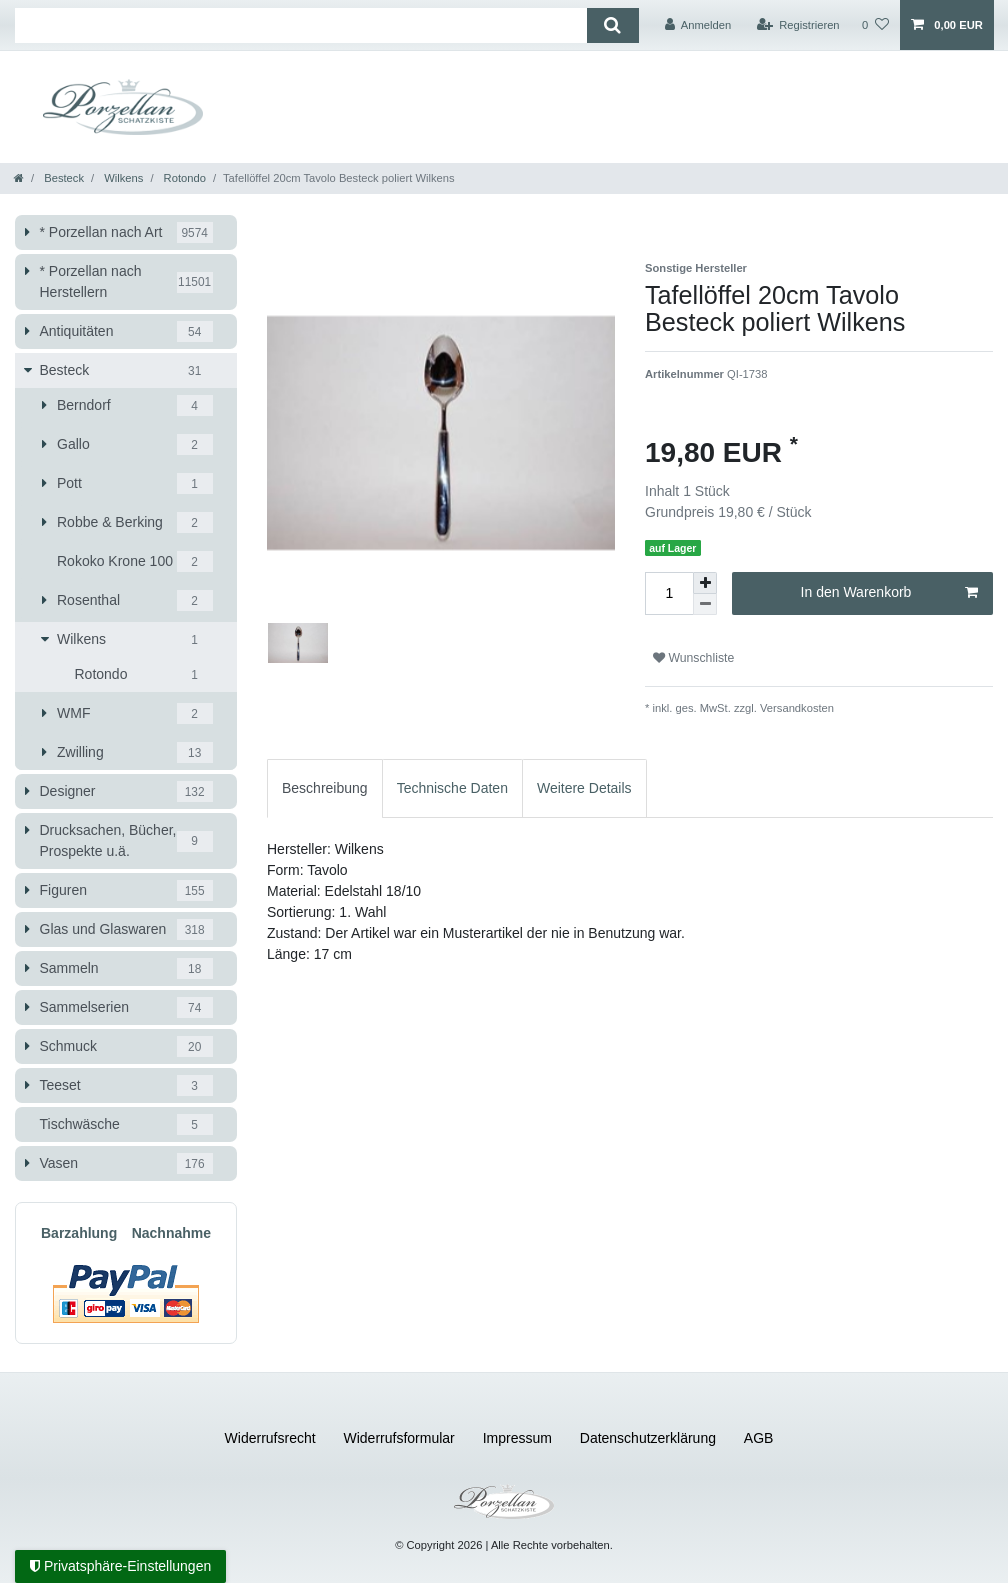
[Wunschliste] (875, 25)
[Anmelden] (698, 25)
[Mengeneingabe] (669, 593)
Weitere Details (584, 788)
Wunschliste (693, 658)
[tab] (325, 788)
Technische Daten (452, 788)
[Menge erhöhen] (705, 583)
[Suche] (612, 25)
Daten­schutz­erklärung (648, 1438)
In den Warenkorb (889, 593)
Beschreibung (325, 788)
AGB (759, 1438)
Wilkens (122, 178)
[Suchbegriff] (301, 25)
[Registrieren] (797, 25)
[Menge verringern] (705, 604)
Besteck (62, 178)
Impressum (517, 1438)
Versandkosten (795, 708)
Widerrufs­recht (270, 1438)
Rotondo (183, 178)
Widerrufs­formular (399, 1438)
